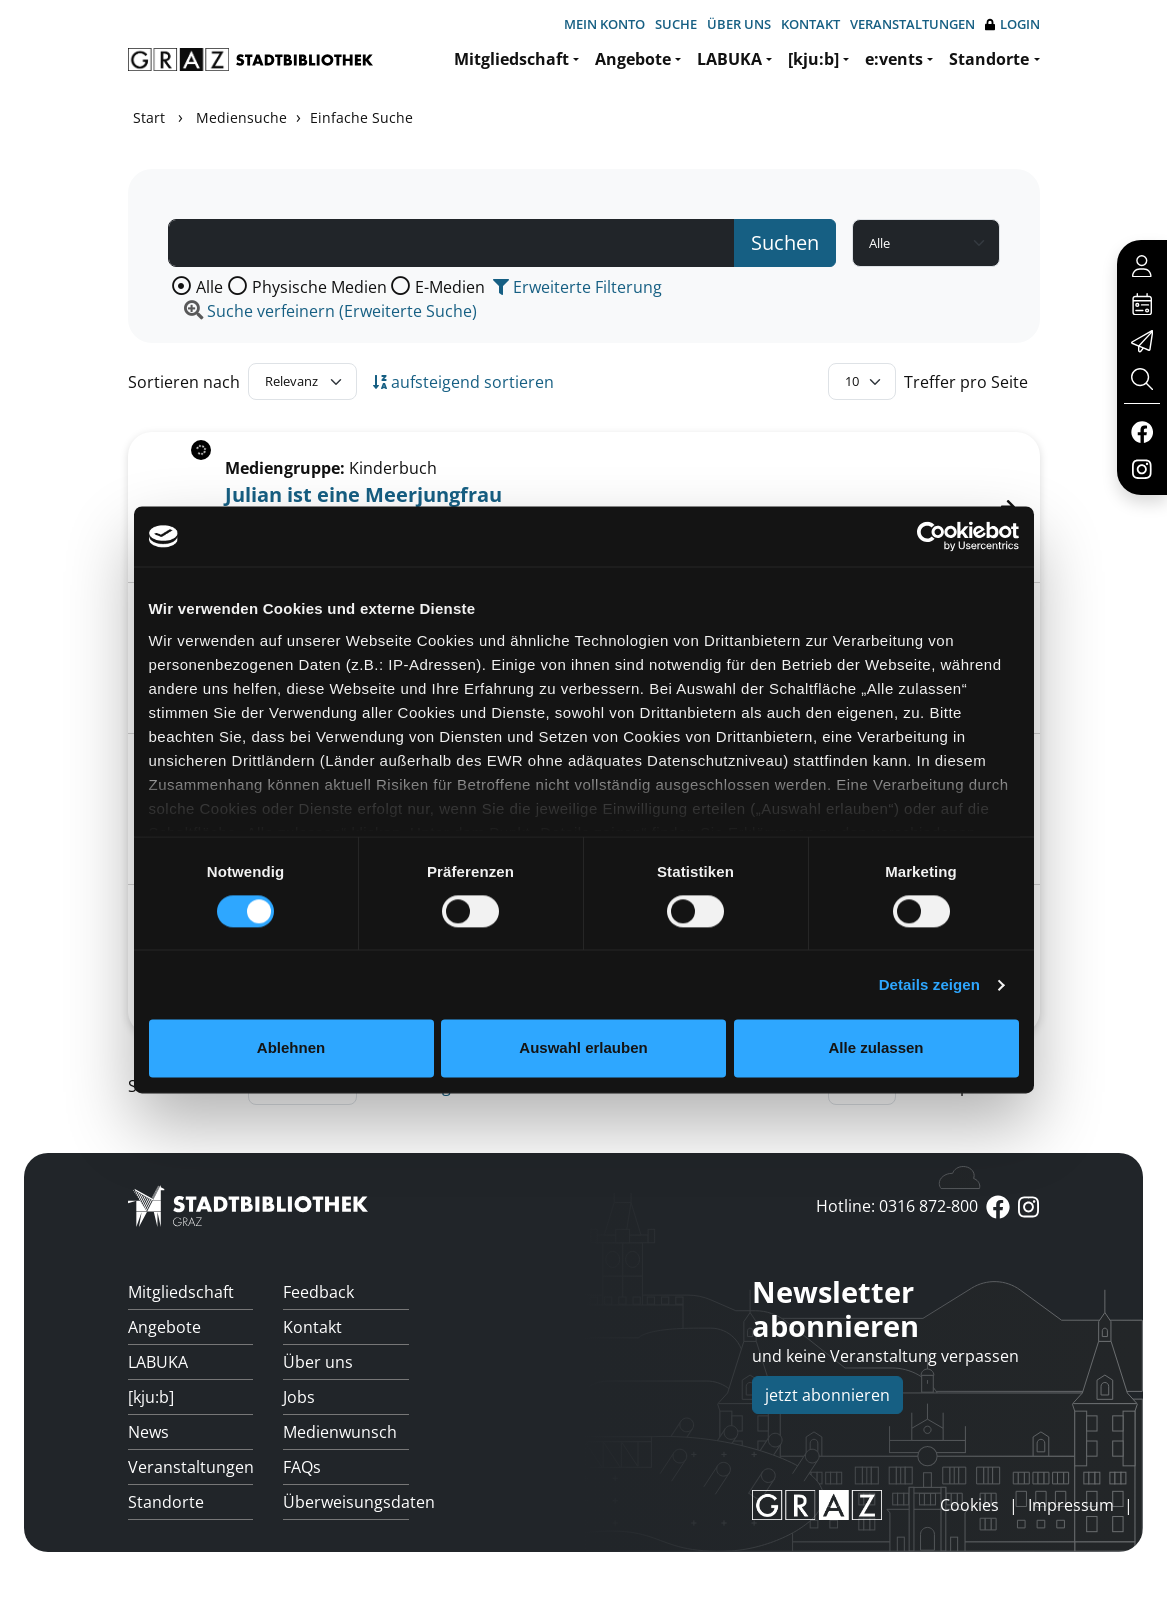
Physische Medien (319, 287)
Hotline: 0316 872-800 (897, 1206)
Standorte (989, 59)
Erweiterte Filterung (577, 287)
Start (149, 117)
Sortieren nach (184, 382)
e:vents (894, 59)
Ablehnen (291, 1048)
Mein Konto (604, 24)
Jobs (299, 1397)
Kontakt (810, 24)
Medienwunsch (340, 1432)
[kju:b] (813, 59)
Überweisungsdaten (346, 1502)
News (148, 1432)
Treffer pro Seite (966, 382)
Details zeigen (929, 984)
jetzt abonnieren (827, 1395)
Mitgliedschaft (511, 59)
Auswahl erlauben (583, 1048)
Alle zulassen (875, 1048)
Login (1012, 24)
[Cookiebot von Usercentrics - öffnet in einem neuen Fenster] (931, 536)
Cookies (969, 1505)
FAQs (302, 1467)
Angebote (633, 59)
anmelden (906, 1505)
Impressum (1071, 1505)
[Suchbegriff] (452, 243)
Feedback (318, 1292)
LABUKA (729, 59)
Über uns (739, 24)
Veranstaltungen (912, 24)
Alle (209, 287)
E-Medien (450, 287)
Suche (676, 24)
